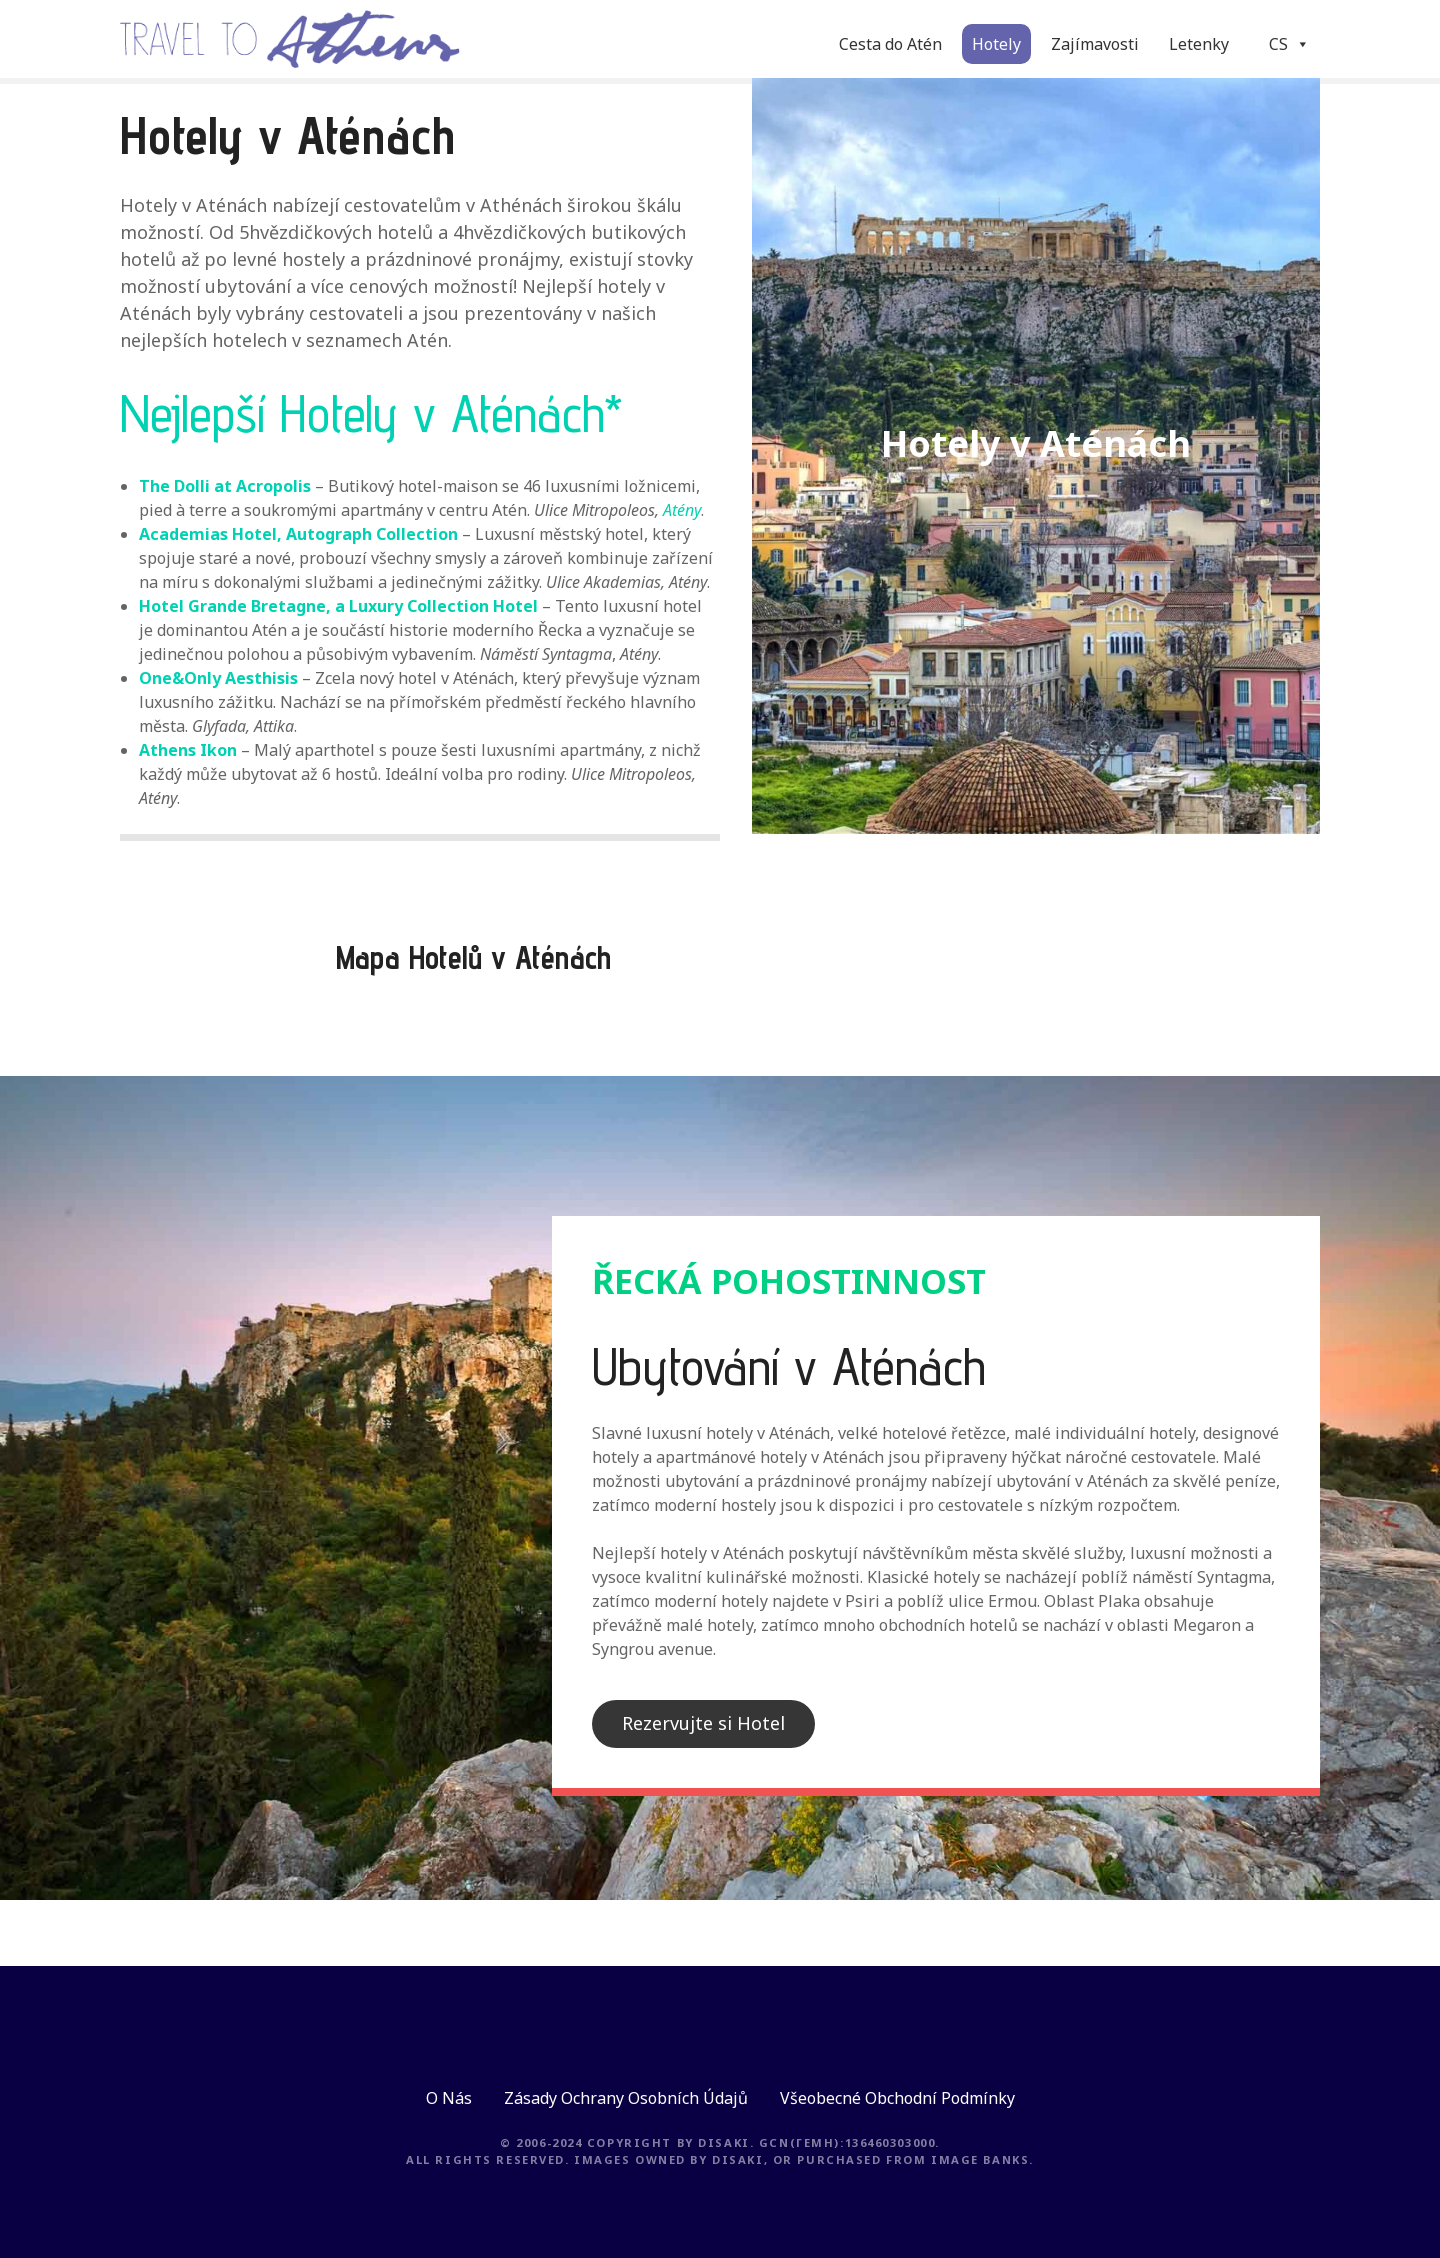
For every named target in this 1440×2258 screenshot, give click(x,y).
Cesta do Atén (890, 44)
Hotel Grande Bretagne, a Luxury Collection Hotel (338, 606)
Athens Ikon (188, 750)
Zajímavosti (1095, 44)
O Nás (449, 2098)
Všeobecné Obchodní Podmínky (897, 2098)
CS (1289, 44)
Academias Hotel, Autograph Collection (298, 534)
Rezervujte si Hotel (703, 1723)
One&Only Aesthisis (218, 678)
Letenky (1199, 44)
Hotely (996, 44)
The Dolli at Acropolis (225, 486)
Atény (682, 510)
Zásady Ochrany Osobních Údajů (626, 2098)
